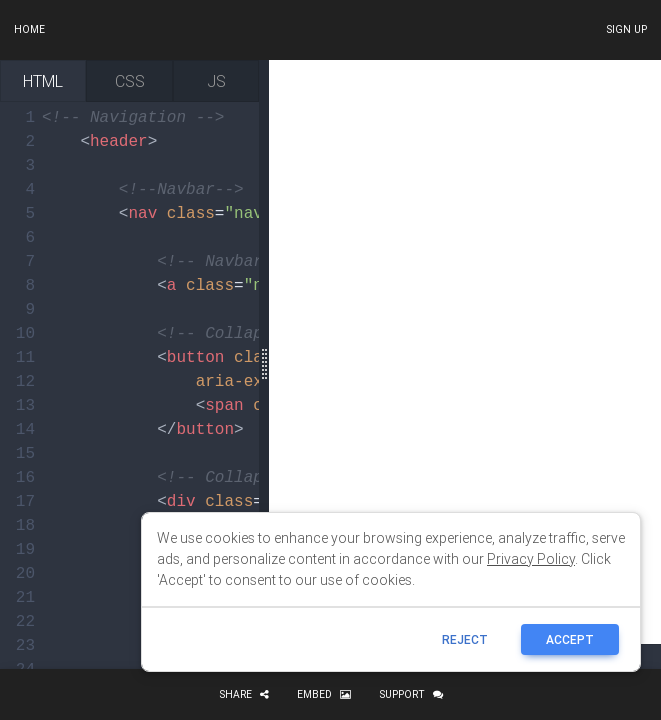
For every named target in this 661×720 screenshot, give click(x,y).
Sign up (626, 29)
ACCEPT (570, 639)
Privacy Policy (531, 559)
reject (465, 639)
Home (29, 29)
